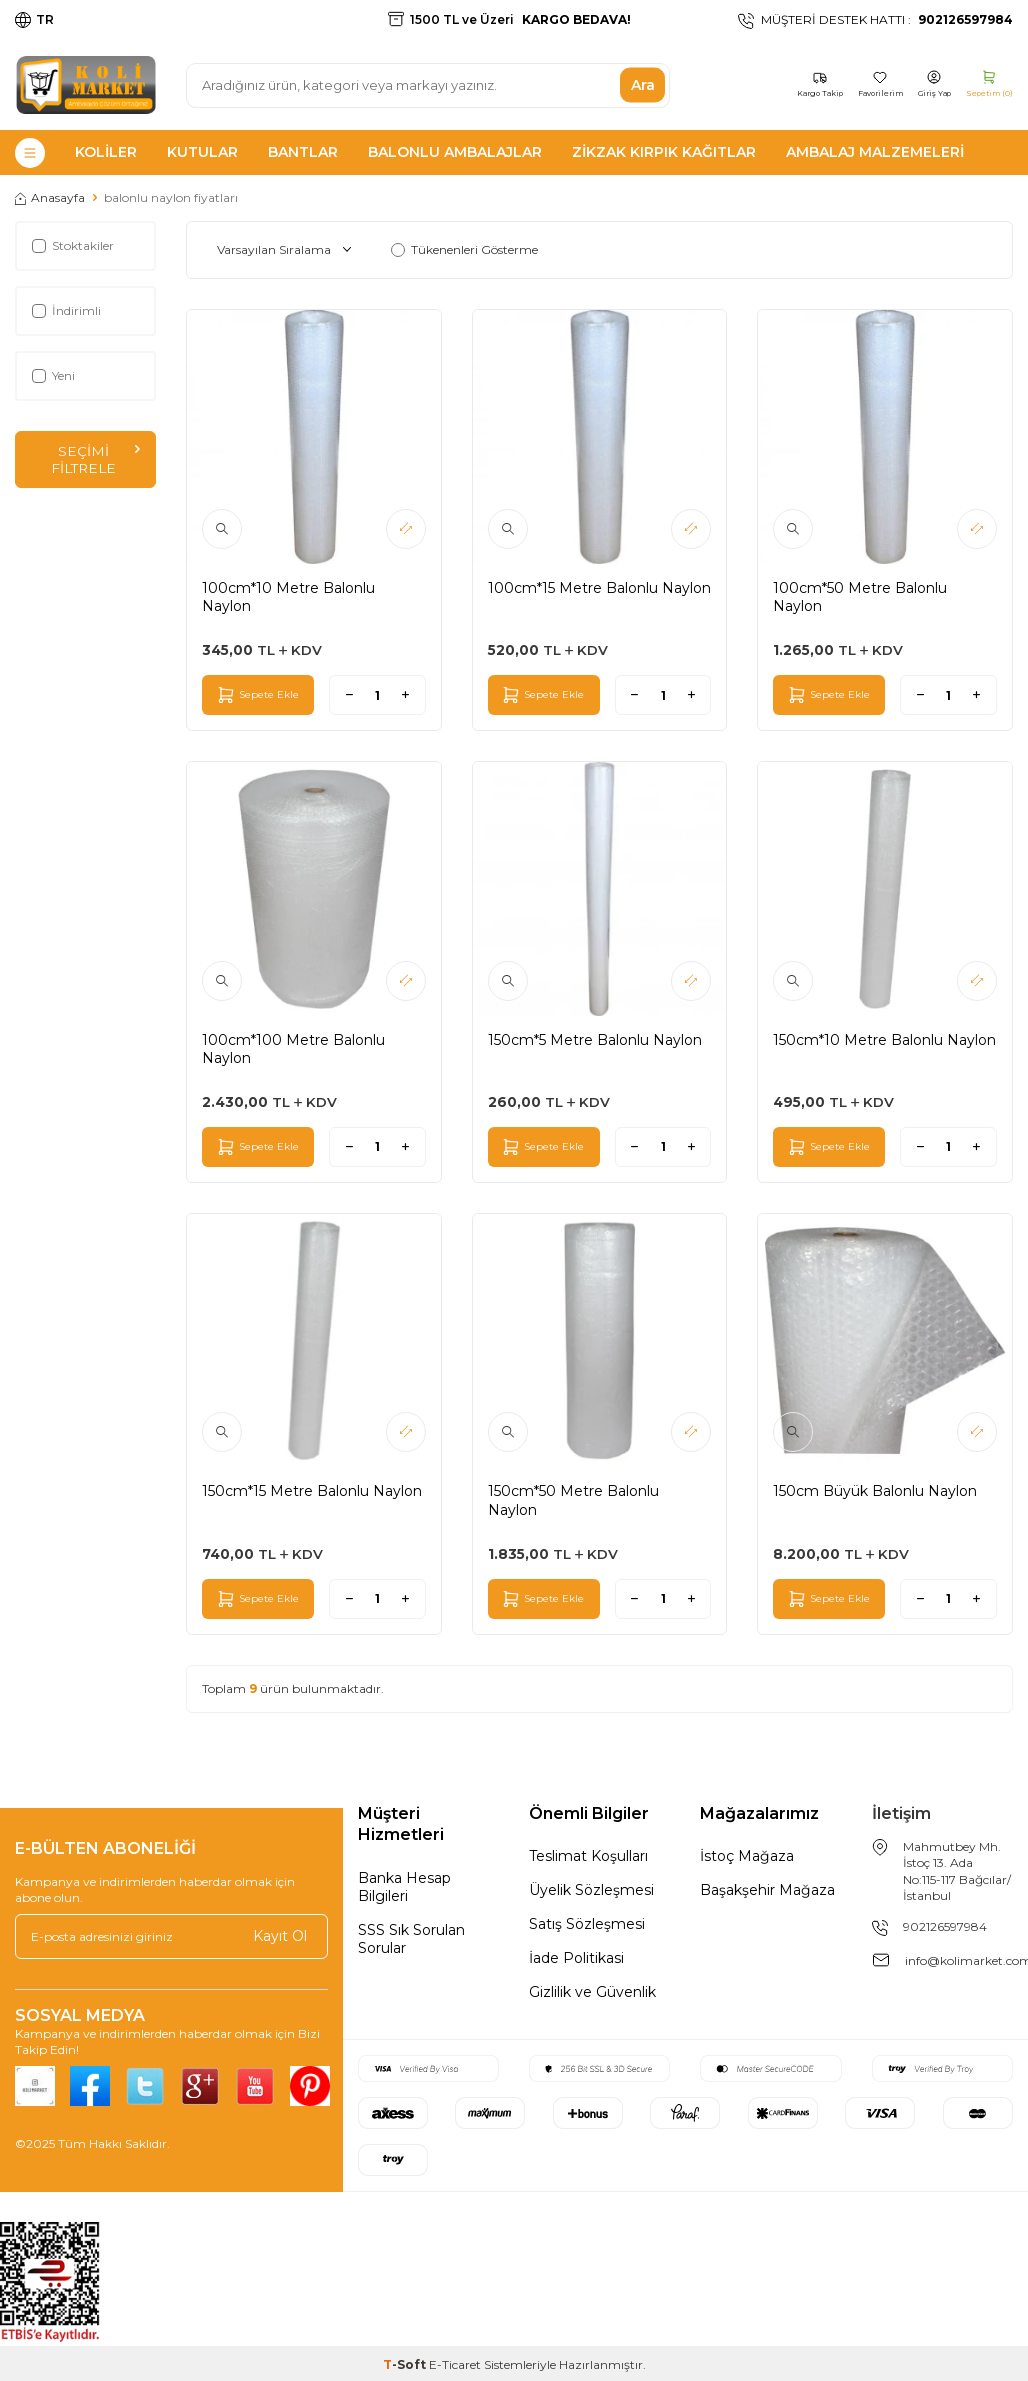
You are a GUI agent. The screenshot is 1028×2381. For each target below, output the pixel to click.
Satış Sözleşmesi (587, 1924)
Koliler (106, 152)
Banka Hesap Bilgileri (404, 1887)
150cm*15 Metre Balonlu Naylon (312, 1491)
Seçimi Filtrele (95, 459)
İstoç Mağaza (747, 1856)
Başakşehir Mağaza (767, 1890)
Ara (643, 85)
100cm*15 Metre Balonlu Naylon (599, 588)
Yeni (53, 375)
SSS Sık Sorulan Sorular (411, 1939)
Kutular (202, 152)
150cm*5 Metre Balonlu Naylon (595, 1040)
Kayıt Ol (280, 1936)
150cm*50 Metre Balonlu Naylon (573, 1500)
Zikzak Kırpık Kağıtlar (664, 152)
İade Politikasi (576, 1958)
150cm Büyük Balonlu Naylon (875, 1491)
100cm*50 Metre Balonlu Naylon (860, 597)
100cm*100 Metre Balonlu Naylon (293, 1049)
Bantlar (303, 152)
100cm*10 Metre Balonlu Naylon (288, 597)
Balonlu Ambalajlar (455, 152)
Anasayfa (50, 197)
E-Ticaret (455, 2364)
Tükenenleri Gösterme (464, 249)
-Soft (406, 2364)
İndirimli (66, 310)
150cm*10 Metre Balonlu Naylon (884, 1040)
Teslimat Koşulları (588, 1856)
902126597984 (945, 1926)
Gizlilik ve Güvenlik (592, 1992)
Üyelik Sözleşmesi (591, 1890)
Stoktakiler (73, 245)
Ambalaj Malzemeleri (875, 152)
